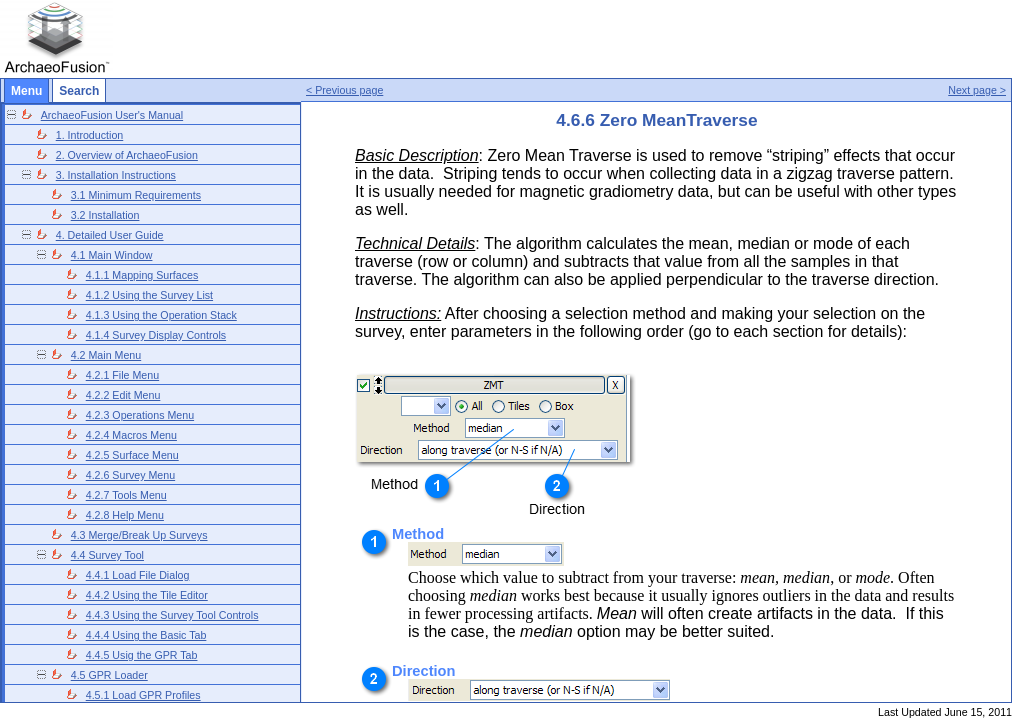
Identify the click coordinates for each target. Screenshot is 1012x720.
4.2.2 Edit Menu (123, 395)
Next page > (977, 90)
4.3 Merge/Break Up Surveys (139, 535)
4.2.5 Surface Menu (132, 455)
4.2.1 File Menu (122, 375)
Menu (26, 91)
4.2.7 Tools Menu (126, 495)
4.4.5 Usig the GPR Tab (142, 655)
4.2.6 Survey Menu (130, 475)
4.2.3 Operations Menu (140, 415)
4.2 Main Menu (106, 355)
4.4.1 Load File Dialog (138, 575)
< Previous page (344, 90)
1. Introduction (90, 135)
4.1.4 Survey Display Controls (156, 335)
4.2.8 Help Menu (125, 515)
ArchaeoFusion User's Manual (112, 115)
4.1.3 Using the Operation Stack (161, 315)
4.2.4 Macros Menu (131, 435)
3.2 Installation (105, 215)
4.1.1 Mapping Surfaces (142, 275)
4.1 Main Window (112, 255)
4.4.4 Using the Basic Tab (146, 635)
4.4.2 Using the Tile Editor (147, 595)
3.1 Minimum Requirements (136, 195)
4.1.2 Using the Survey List (149, 295)
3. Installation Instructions (116, 175)
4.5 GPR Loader (109, 675)
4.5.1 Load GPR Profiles (143, 695)
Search (79, 91)
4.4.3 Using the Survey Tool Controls (172, 615)
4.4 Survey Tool (107, 555)
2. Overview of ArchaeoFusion (127, 155)
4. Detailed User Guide (110, 235)
